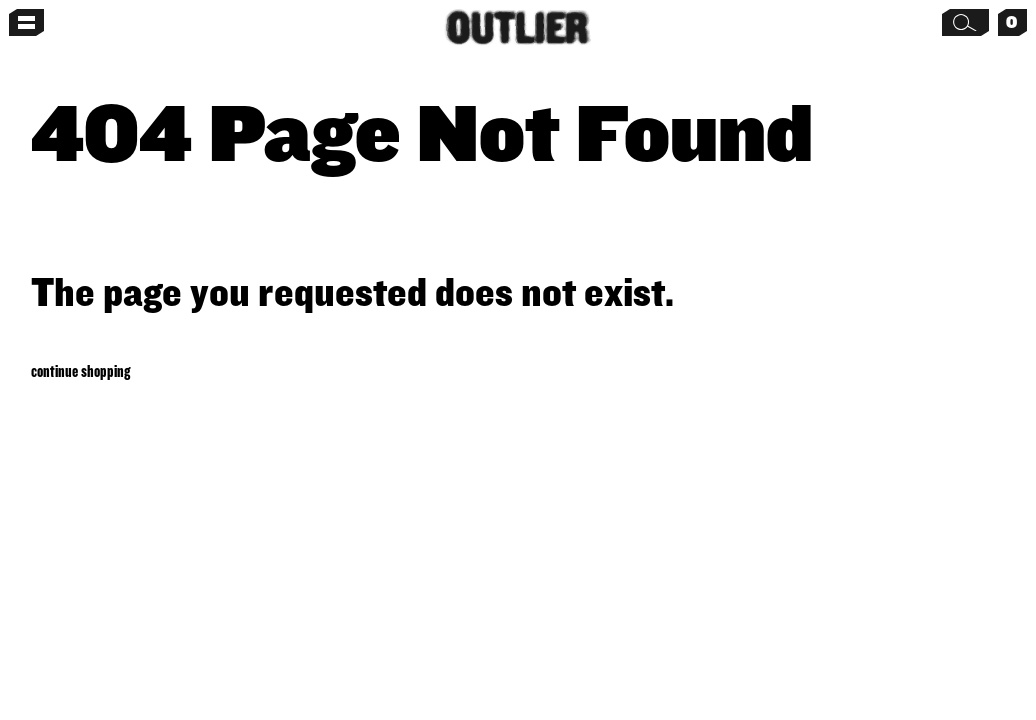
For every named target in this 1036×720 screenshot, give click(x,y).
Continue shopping (80, 370)
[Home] (518, 27)
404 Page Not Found (422, 131)
